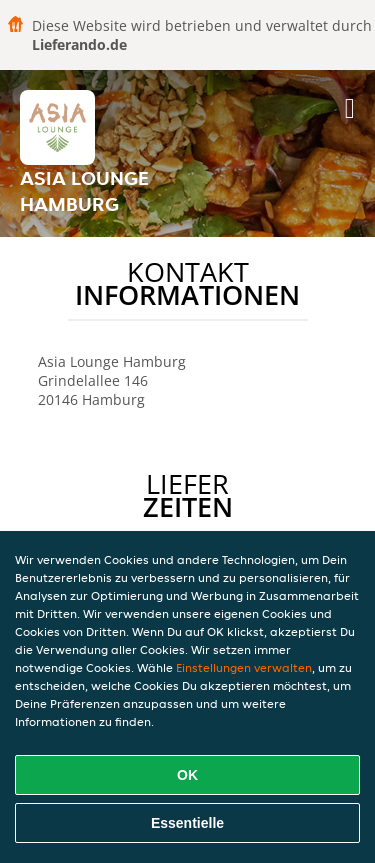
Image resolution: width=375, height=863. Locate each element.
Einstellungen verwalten (244, 667)
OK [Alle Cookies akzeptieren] (187, 775)
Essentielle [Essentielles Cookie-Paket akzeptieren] (187, 823)
